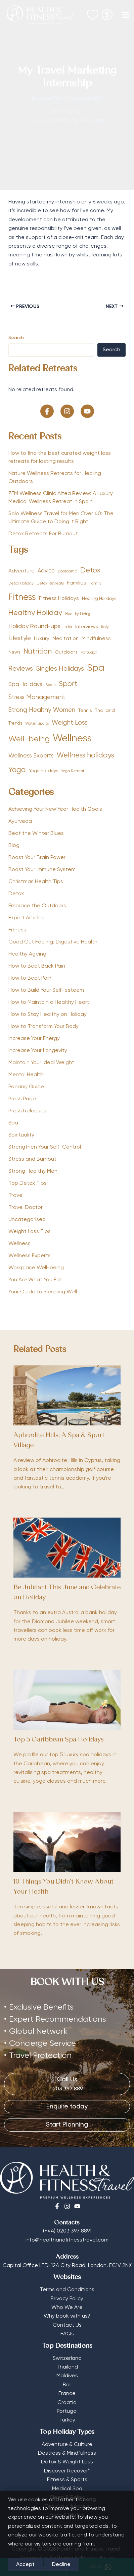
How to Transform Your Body (43, 1026)
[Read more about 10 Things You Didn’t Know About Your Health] (67, 1841)
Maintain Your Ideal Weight (41, 1062)
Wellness (19, 1243)
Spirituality (21, 1135)
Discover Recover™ (67, 2471)
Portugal (67, 2411)
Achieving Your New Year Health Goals (55, 809)
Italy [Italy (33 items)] (105, 627)
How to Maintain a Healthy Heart (48, 1002)
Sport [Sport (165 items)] (68, 684)
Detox (16, 894)
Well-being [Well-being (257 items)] (29, 739)
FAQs (67, 2334)
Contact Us (67, 2325)
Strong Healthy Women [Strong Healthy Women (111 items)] (41, 710)
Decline (61, 2564)
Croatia (67, 2402)
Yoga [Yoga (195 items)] (17, 770)
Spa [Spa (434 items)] (95, 668)
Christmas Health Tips (35, 881)
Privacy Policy (67, 2299)
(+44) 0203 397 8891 (67, 2231)
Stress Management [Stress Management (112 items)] (36, 697)
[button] (47, 411)
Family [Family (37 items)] (95, 583)
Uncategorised (27, 1219)
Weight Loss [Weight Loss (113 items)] (70, 723)
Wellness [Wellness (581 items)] (72, 739)
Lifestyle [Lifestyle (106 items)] (19, 638)
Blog (13, 845)
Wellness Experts (29, 1256)
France (67, 2393)
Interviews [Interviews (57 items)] (86, 626)
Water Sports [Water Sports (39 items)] (37, 724)
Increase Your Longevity (37, 1050)
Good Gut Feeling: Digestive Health (52, 942)
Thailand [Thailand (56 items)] (105, 710)
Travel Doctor (25, 1207)
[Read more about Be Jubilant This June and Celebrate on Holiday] (67, 1547)
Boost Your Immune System (42, 869)
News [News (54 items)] (14, 652)
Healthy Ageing (27, 954)
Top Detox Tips (27, 1183)
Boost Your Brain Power (36, 857)
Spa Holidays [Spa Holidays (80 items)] (25, 684)
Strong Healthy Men (32, 1171)
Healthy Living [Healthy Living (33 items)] (77, 614)
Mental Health (25, 1075)
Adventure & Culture (67, 2444)
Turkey (67, 2420)
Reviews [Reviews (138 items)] (20, 669)
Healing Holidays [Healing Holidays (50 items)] (99, 599)
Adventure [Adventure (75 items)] (21, 571)
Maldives (67, 2376)
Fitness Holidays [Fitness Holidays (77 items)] (59, 598)
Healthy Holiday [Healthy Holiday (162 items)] (35, 613)
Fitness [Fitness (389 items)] (22, 597)
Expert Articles (26, 918)
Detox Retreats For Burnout (43, 534)
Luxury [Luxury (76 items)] (41, 638)
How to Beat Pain (29, 978)
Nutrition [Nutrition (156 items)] (38, 651)
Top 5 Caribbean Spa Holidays (58, 1740)
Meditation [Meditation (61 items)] (65, 638)
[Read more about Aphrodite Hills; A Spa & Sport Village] (67, 1395)
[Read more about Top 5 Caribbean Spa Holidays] (67, 1699)
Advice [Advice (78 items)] (46, 571)
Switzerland (67, 2358)
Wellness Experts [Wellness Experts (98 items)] (31, 756)
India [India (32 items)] (67, 627)
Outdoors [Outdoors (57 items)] (66, 652)
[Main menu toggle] (125, 14)
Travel (16, 1195)
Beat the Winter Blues (36, 833)
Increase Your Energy (34, 1038)
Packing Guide (26, 1087)
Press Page (22, 1099)
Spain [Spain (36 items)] (50, 685)
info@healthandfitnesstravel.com (67, 2240)
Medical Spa (67, 2489)
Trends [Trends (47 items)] (15, 723)
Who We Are (67, 2307)
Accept (25, 2564)
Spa (13, 1123)
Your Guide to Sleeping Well (42, 1292)
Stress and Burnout (32, 1159)
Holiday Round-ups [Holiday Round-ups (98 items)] (34, 626)
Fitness (17, 930)
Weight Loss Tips (29, 1231)
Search (16, 337)
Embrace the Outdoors (37, 906)
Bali (67, 2385)
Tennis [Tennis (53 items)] (85, 710)
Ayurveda (20, 821)
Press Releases (27, 1111)
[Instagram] (67, 2206)
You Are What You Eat (35, 1280)
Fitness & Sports (67, 2479)
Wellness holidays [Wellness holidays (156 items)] (85, 755)
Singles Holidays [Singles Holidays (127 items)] (60, 669)
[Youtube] (77, 2206)
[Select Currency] (107, 12)
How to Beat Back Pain (36, 966)
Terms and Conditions (67, 2289)
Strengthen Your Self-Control (44, 1147)
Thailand (67, 2367)
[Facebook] (57, 2206)
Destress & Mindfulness (67, 2453)
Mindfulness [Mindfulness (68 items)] (96, 638)
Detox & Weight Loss (67, 2462)
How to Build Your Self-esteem (46, 990)
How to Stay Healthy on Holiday (47, 1014)
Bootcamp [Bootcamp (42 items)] (67, 571)
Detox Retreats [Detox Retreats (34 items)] (50, 583)
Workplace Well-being (36, 1268)
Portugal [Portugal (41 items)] (89, 653)
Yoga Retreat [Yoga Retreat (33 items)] (72, 771)
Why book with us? (67, 2316)
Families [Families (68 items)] (76, 583)
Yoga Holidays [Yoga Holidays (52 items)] (43, 771)
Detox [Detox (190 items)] (90, 570)
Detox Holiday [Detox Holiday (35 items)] (21, 583)
